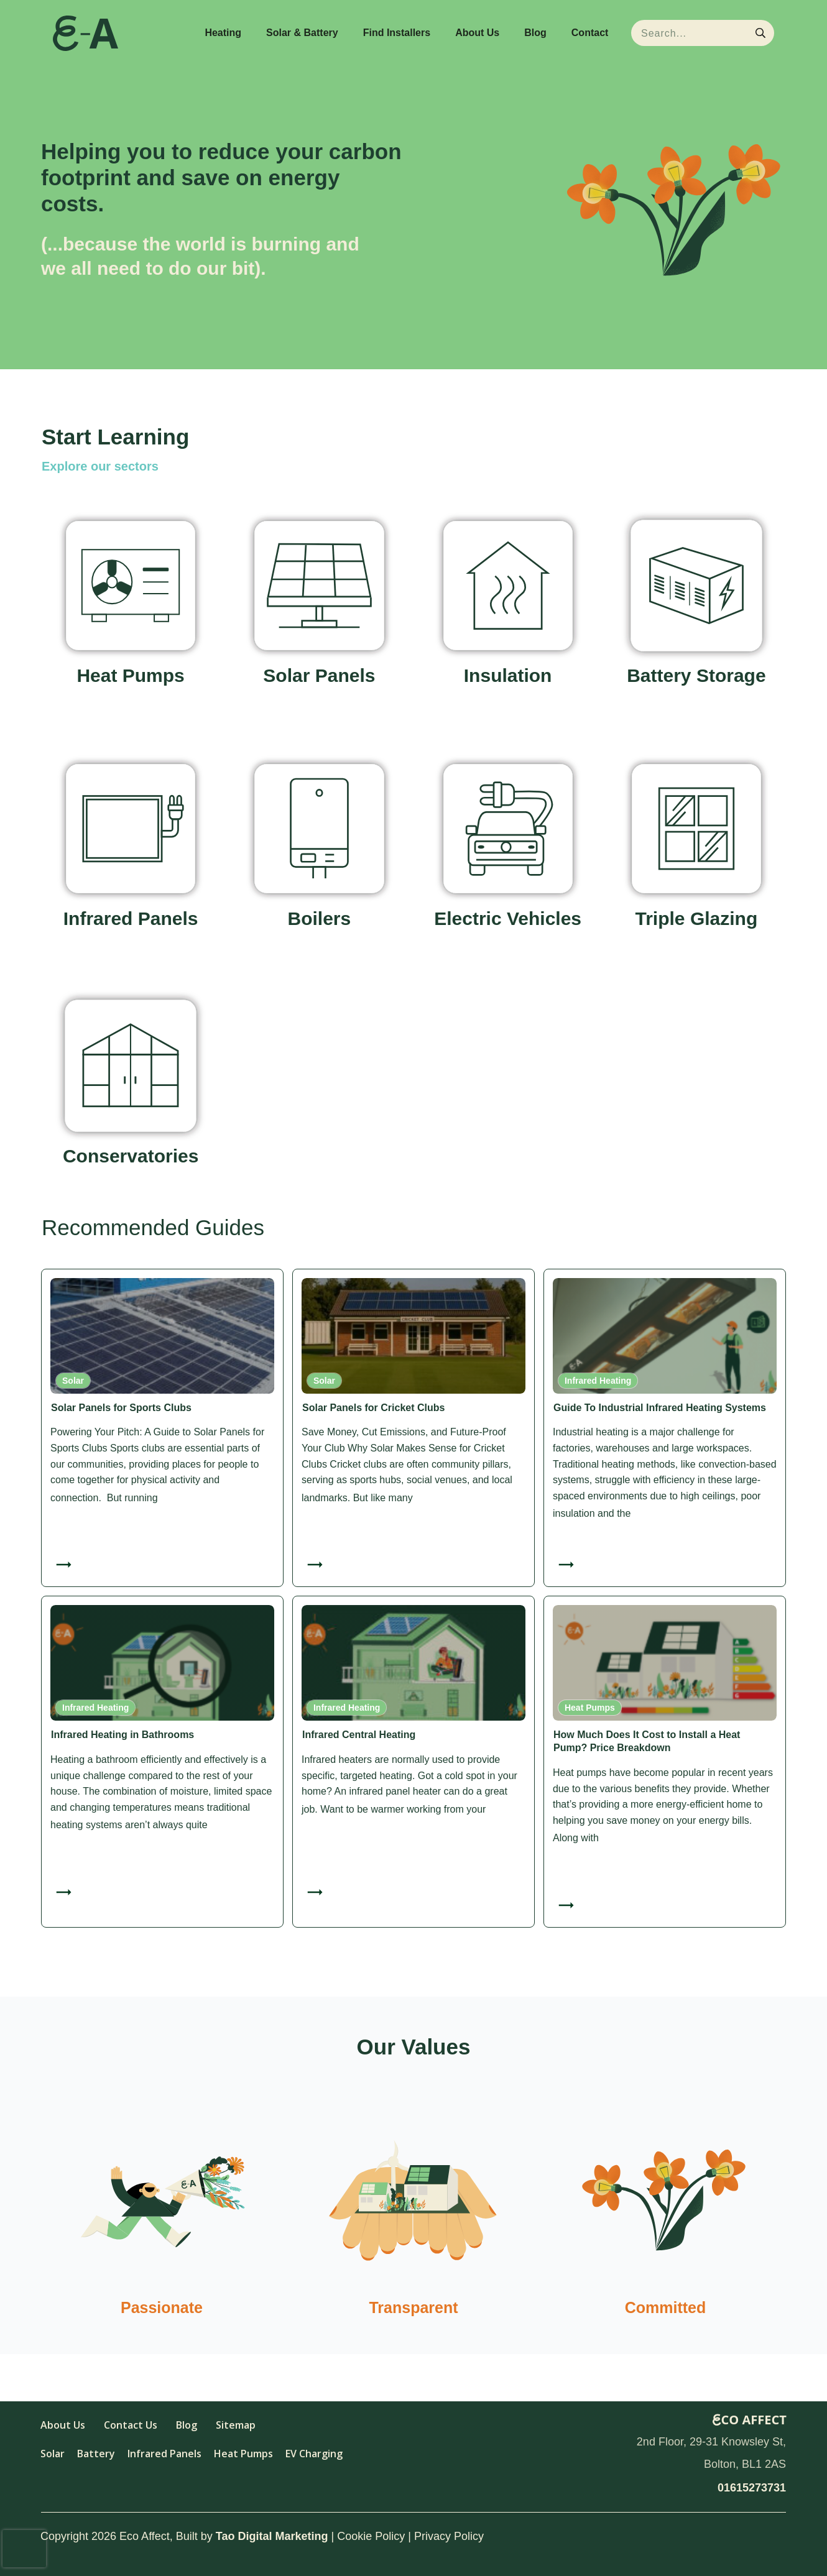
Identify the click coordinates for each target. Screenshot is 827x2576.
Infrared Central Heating (358, 1734)
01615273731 (752, 2488)
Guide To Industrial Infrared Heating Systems (659, 1407)
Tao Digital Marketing (272, 2536)
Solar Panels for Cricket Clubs (373, 1407)
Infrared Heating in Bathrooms (122, 1734)
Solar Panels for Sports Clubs (121, 1407)
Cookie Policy (371, 2536)
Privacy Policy (449, 2536)
